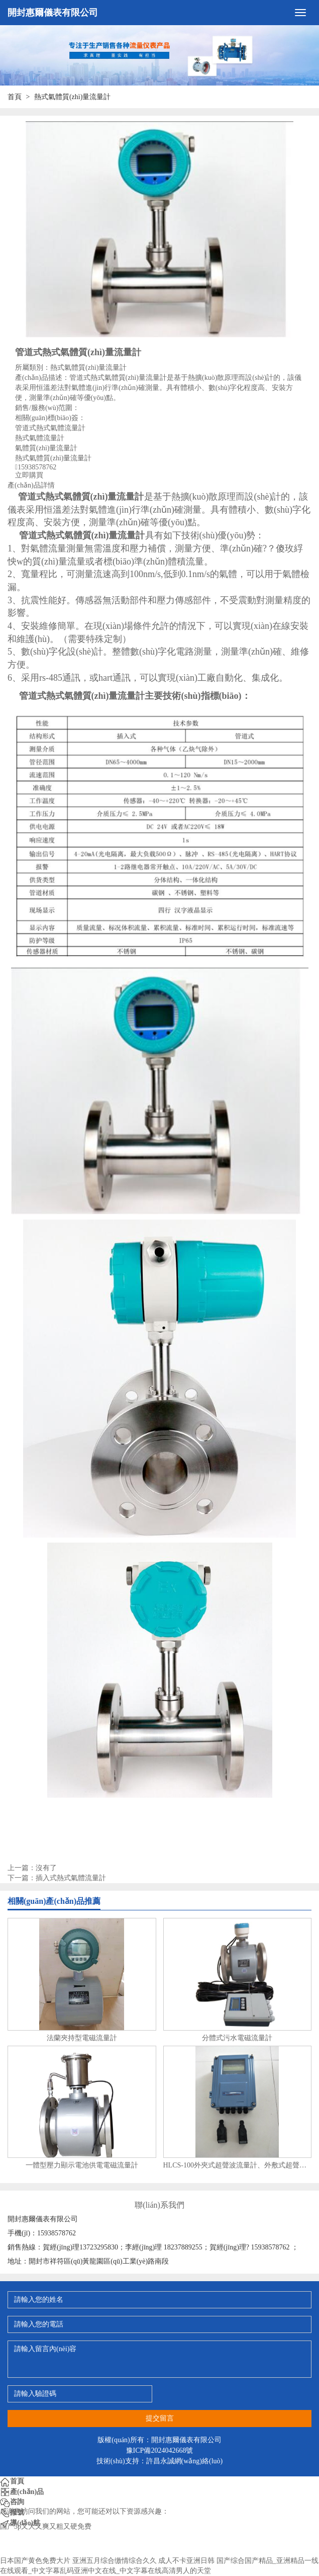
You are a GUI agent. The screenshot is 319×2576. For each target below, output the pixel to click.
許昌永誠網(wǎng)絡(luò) (184, 2461)
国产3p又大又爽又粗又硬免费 (45, 2526)
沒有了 (46, 1868)
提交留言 (160, 2418)
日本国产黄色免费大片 (35, 2560)
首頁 (15, 97)
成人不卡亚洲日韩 (186, 2560)
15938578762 (37, 467)
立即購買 (29, 475)
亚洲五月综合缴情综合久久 (114, 2560)
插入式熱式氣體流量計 (71, 1878)
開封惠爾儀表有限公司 (53, 13)
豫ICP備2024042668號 (159, 2450)
